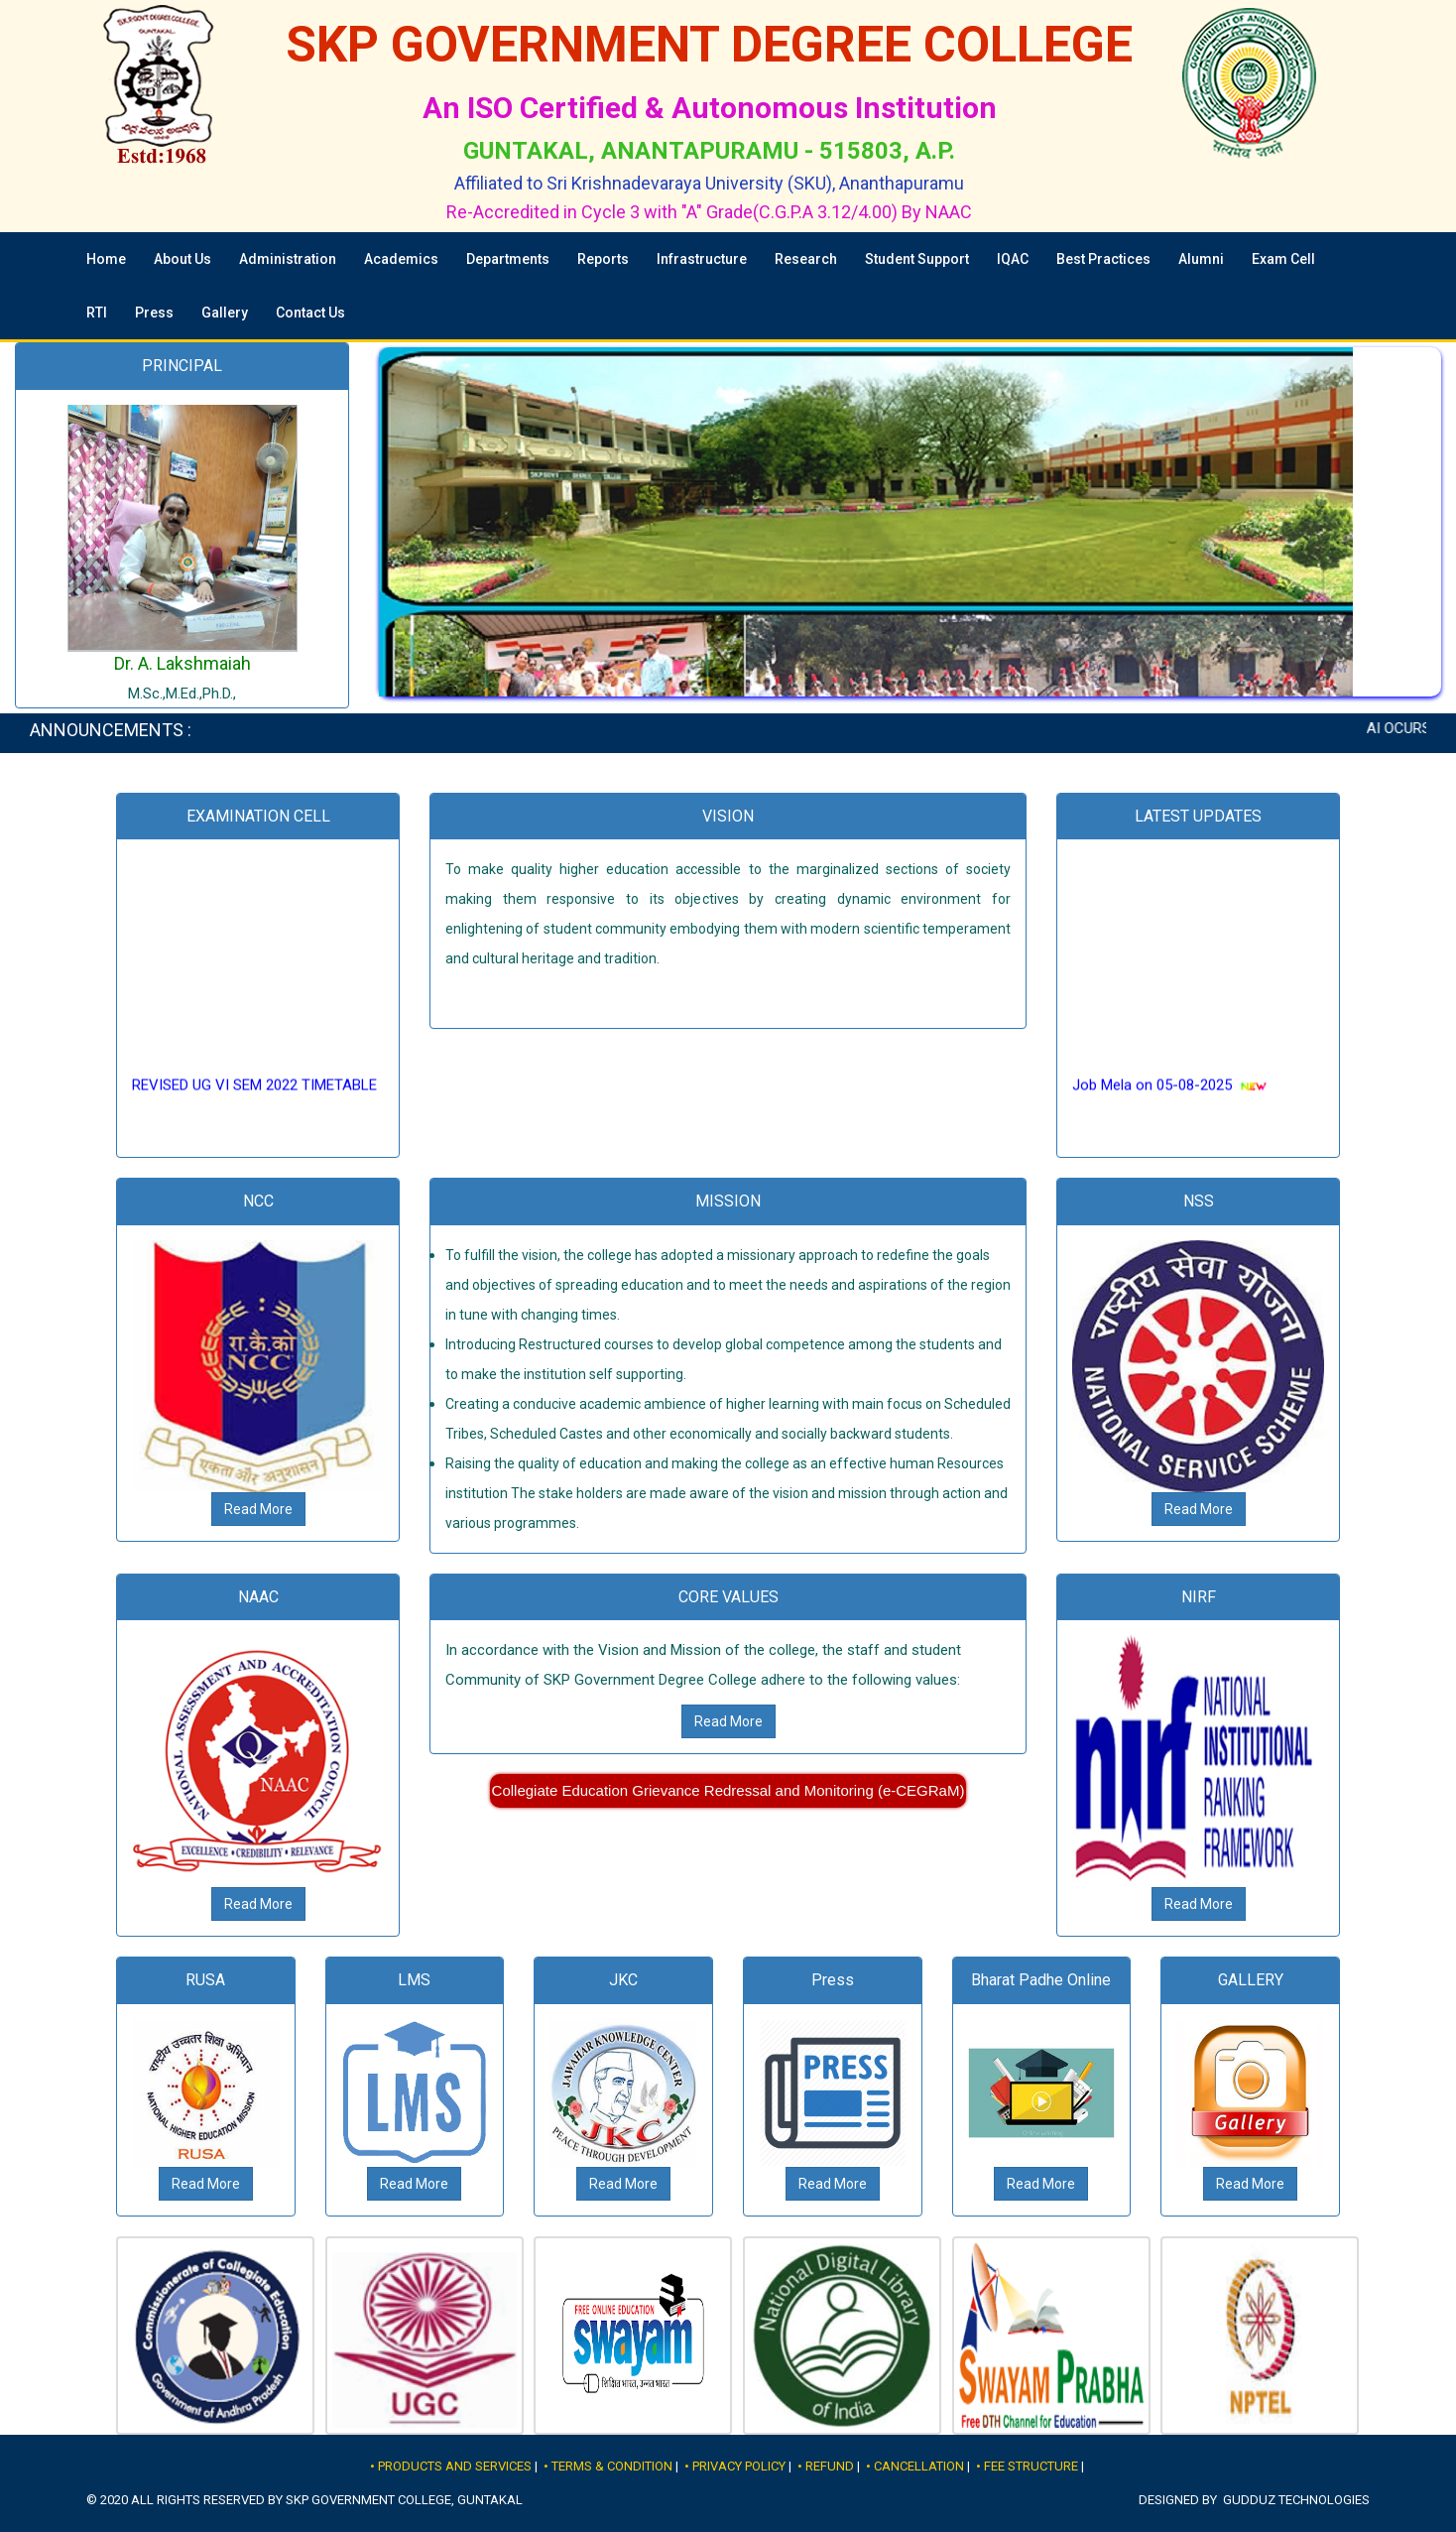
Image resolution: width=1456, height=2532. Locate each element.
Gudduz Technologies (1296, 2499)
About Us (182, 259)
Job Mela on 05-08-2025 (1152, 1098)
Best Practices (1103, 259)
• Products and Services (451, 2466)
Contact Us (310, 312)
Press (154, 312)
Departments (507, 259)
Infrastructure (702, 259)
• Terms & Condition (608, 2466)
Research (806, 259)
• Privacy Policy (735, 2466)
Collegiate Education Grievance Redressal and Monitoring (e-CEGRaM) (728, 1790)
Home (106, 259)
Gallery (224, 312)
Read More (258, 1509)
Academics (401, 259)
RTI (96, 312)
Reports (603, 259)
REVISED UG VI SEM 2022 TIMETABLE (254, 1098)
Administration (287, 259)
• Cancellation (915, 2466)
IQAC (1013, 259)
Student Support (917, 259)
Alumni (1201, 259)
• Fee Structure (1027, 2466)
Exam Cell (1283, 259)
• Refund (825, 2466)
